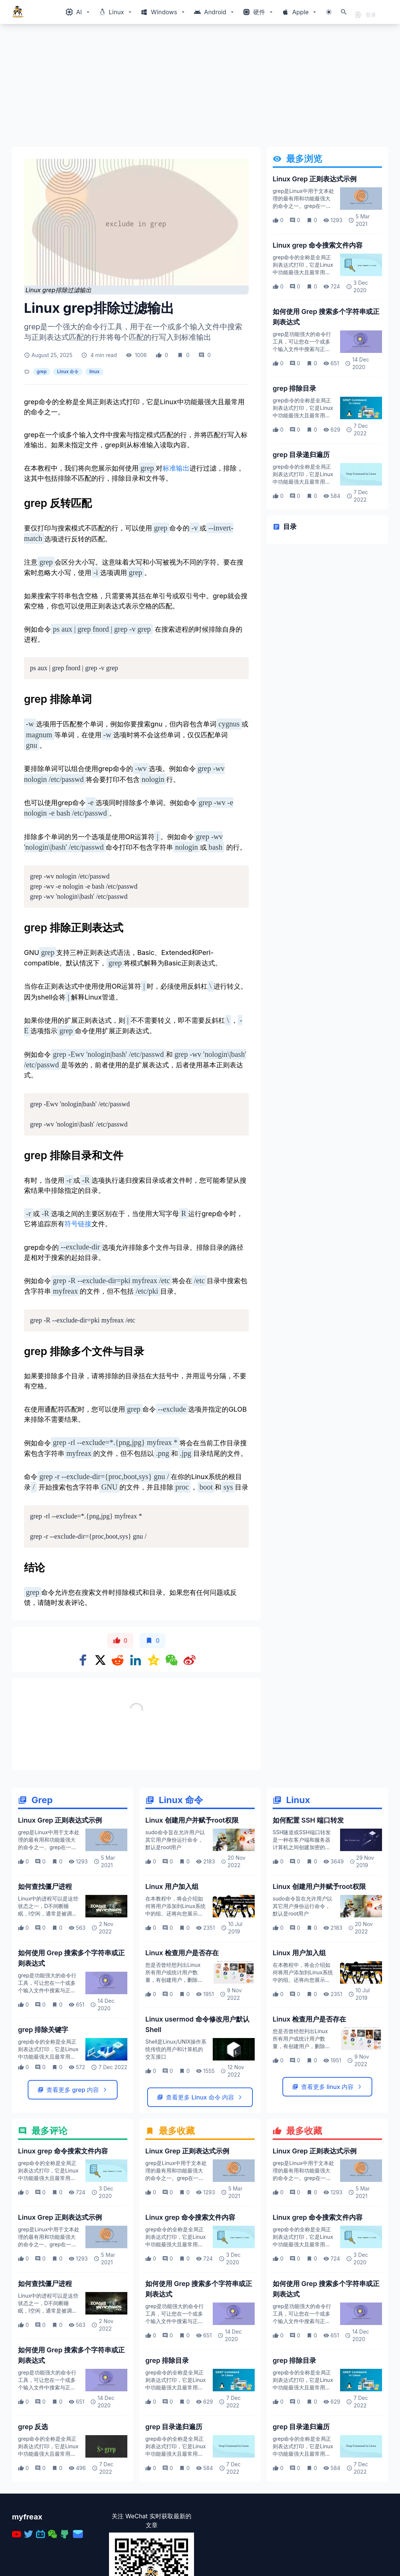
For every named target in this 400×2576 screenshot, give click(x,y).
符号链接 (77, 1224)
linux (94, 371)
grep (41, 371)
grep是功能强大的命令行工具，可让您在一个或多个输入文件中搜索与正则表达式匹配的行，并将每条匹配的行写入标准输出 (302, 349)
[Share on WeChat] (172, 1660)
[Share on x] (100, 1660)
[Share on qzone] (154, 1660)
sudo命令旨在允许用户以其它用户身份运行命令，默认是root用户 (175, 1921)
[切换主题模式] (329, 12)
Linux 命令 (68, 371)
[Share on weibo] (190, 1660)
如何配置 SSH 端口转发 (308, 1902)
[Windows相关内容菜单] (78, 11)
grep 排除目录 (294, 388)
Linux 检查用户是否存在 (182, 2034)
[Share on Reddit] (118, 1660)
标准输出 (176, 468)
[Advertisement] (200, 88)
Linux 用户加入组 (172, 1968)
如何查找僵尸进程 (45, 1968)
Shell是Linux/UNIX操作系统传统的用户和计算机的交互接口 (175, 2130)
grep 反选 (33, 2508)
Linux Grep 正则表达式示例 (315, 179)
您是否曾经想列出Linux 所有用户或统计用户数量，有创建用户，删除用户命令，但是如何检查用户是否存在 (174, 2061)
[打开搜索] (344, 12)
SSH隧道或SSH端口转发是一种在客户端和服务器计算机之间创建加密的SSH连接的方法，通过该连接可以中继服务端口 (302, 1929)
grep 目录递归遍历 (301, 455)
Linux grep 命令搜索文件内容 (318, 245)
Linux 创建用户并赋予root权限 (192, 1902)
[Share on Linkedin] (136, 1660)
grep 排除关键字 (43, 2111)
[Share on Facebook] (83, 1660)
